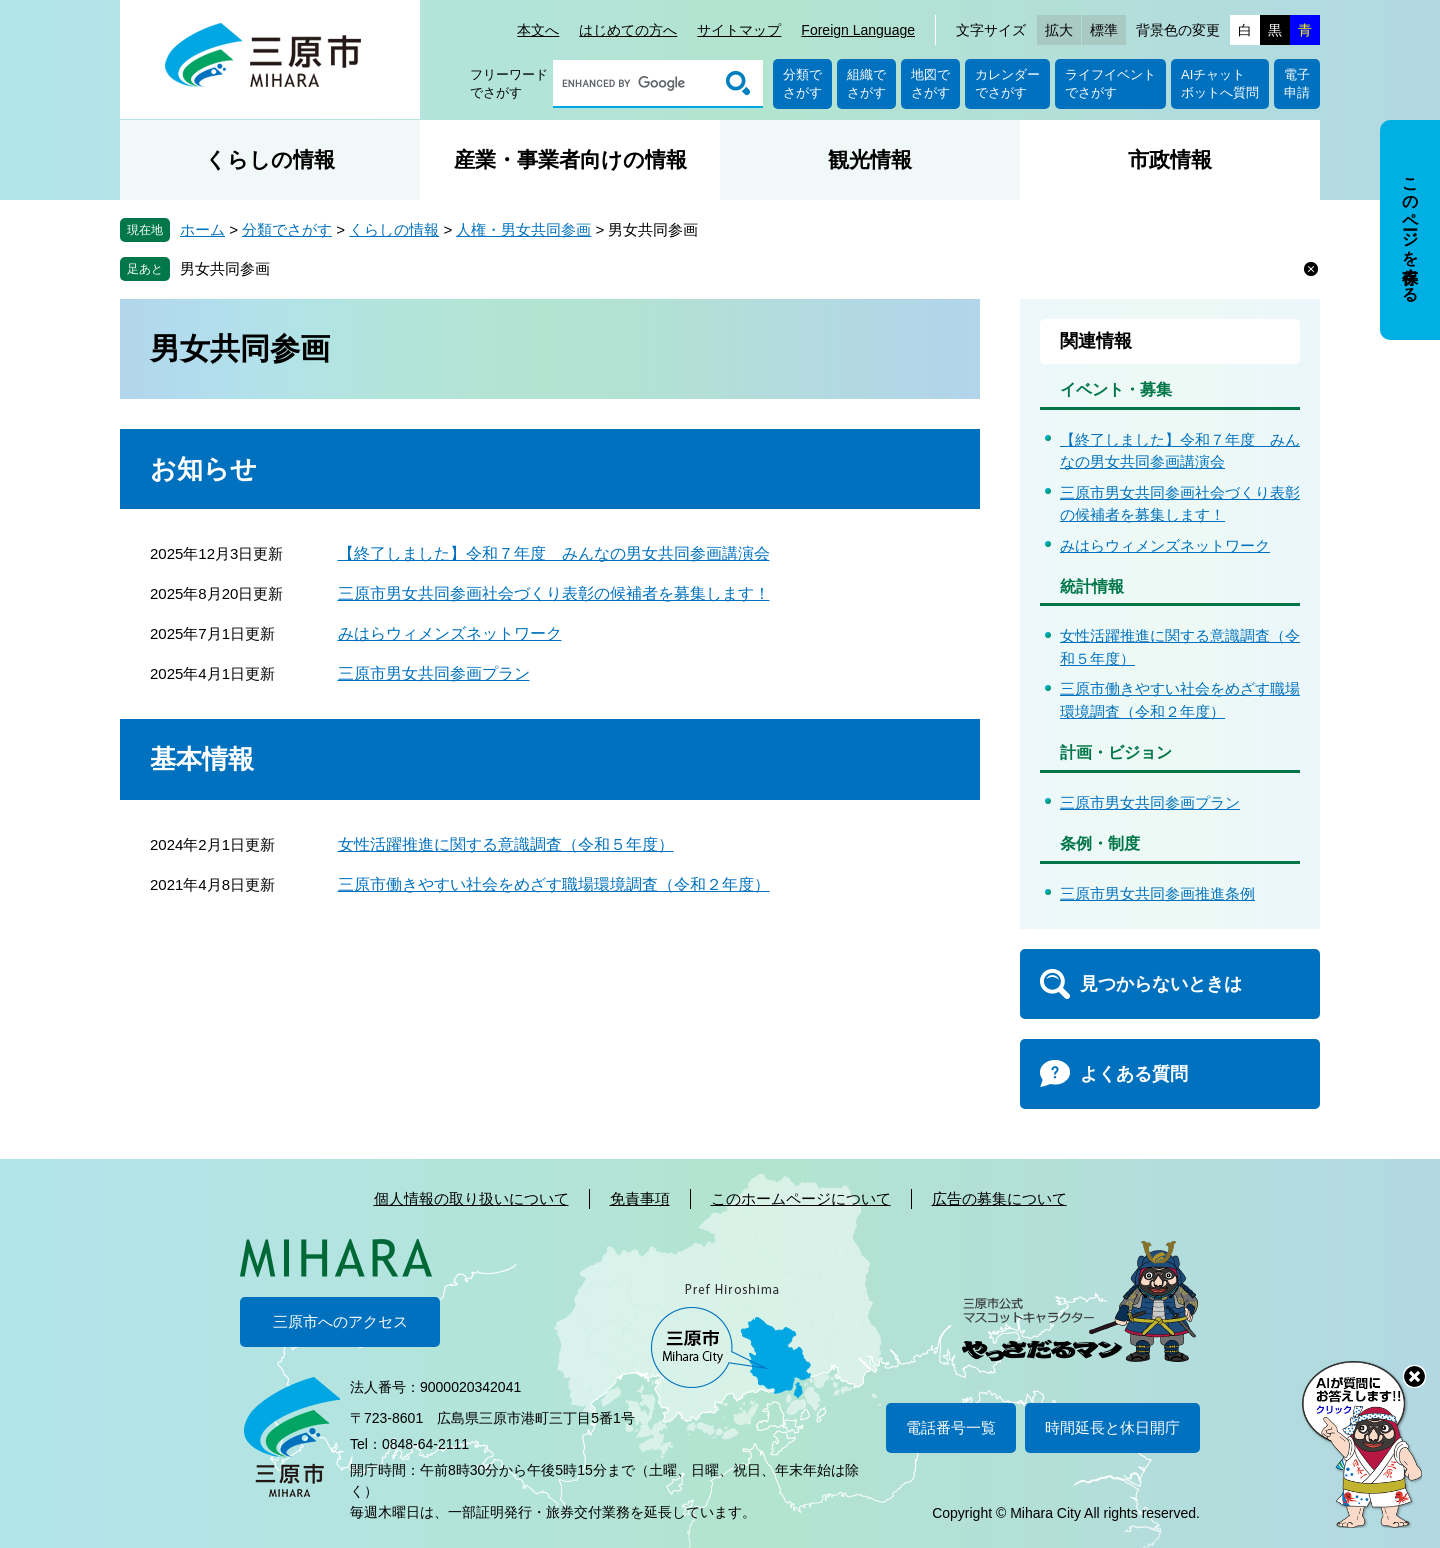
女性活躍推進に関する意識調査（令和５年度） (506, 844)
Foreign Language (858, 30)
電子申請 (1297, 83)
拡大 (1059, 30)
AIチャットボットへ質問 (1220, 83)
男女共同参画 (225, 268)
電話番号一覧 (951, 1427)
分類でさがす (802, 83)
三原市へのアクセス (340, 1321)
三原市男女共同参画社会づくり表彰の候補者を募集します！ (554, 593)
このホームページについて (801, 1198)
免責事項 (640, 1198)
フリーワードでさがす (509, 83)
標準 (1104, 30)
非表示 (1428, 121)
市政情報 (1170, 159)
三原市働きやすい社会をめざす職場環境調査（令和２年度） (554, 884)
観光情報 (870, 159)
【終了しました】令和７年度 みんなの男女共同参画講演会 (554, 553)
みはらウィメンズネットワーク (450, 633)
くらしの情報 (270, 159)
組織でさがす (866, 83)
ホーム (202, 229)
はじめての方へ (628, 30)
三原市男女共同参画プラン (434, 673)
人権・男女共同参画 (523, 229)
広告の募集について (999, 1198)
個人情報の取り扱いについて (471, 1198)
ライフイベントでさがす (1110, 83)
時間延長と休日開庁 (1112, 1427)
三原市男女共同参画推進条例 (1157, 893)
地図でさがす (930, 83)
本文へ (538, 30)
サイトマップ (739, 30)
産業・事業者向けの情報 (570, 159)
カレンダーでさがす (1007, 83)
